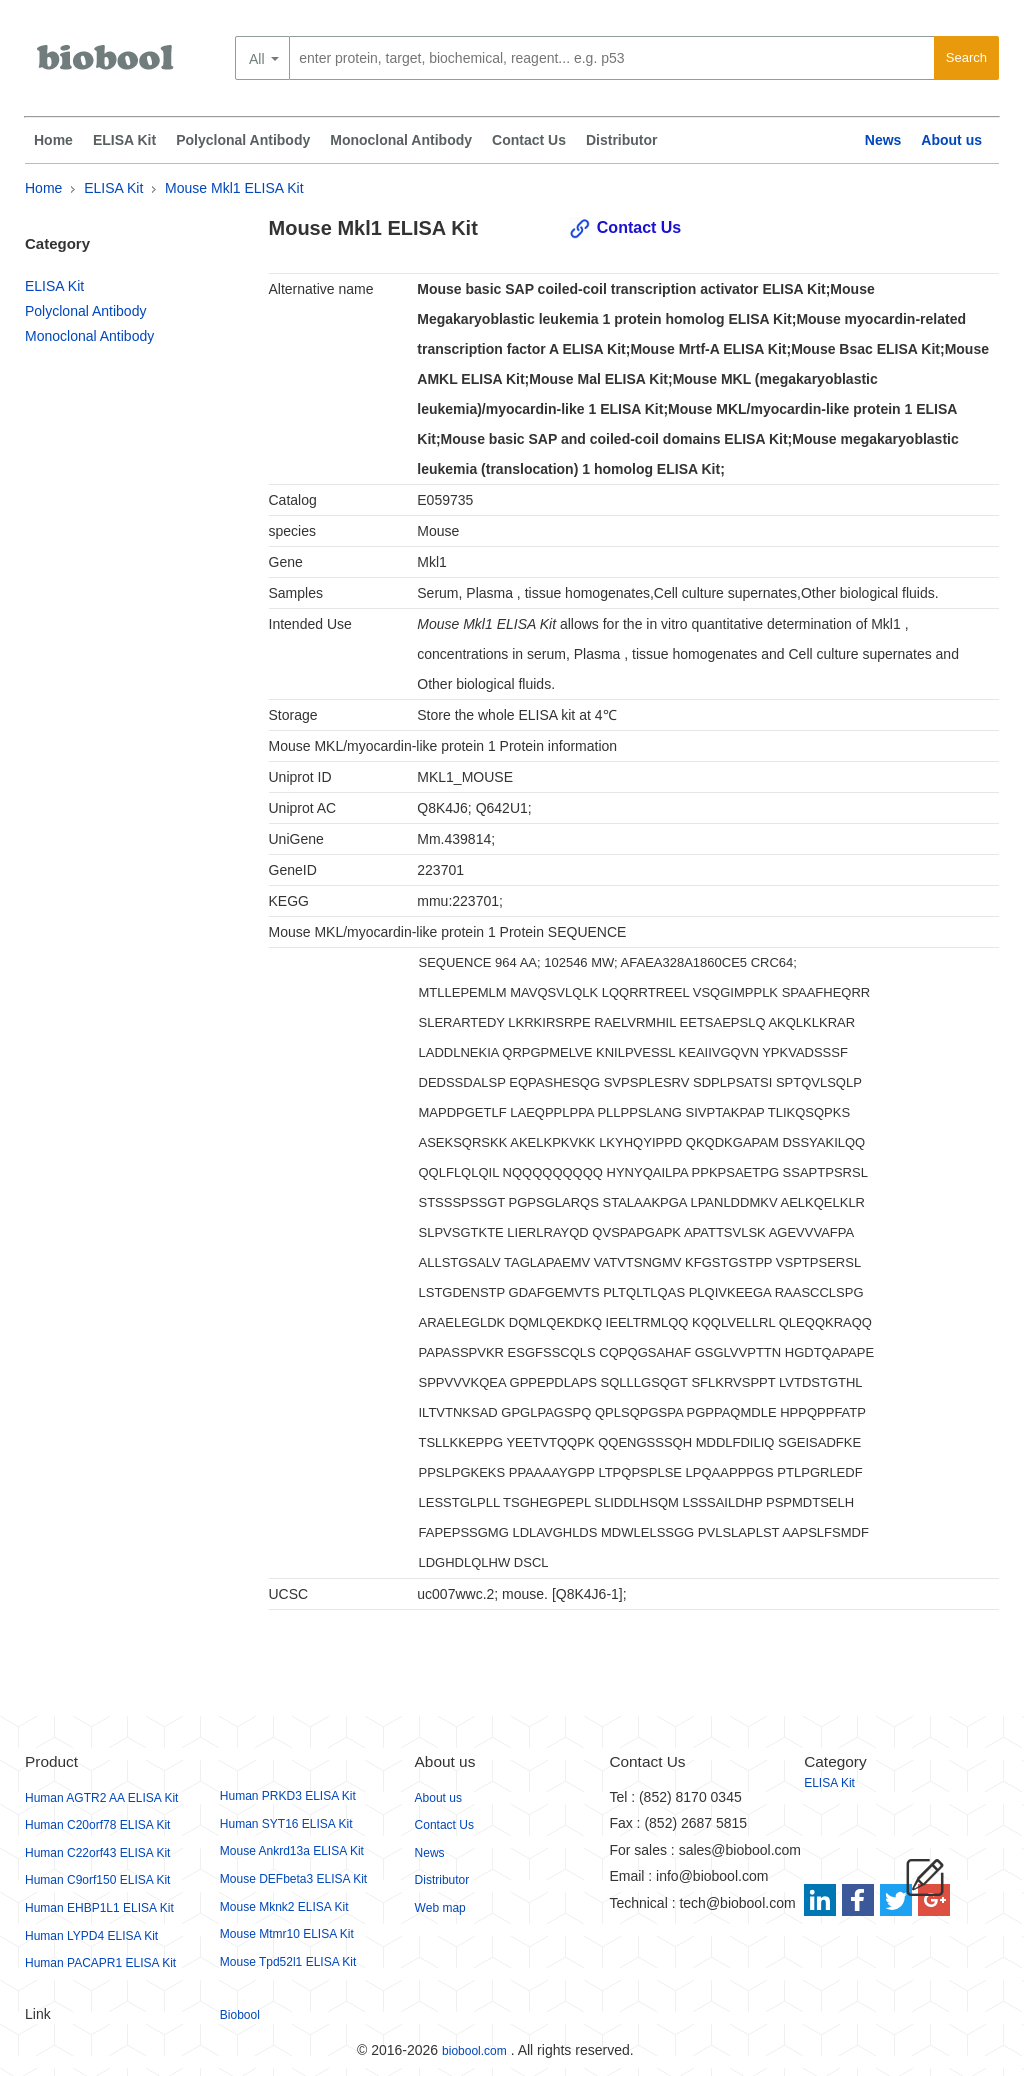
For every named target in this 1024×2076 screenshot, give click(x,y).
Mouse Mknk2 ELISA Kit (284, 1907)
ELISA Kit (124, 140)
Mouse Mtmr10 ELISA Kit (287, 1934)
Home (53, 140)
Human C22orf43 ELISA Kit (97, 1853)
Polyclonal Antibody (243, 140)
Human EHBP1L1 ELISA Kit (99, 1908)
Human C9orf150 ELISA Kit (97, 1880)
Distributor (622, 140)
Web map (440, 1908)
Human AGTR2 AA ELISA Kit (101, 1798)
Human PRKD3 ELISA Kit (288, 1796)
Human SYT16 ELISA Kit (286, 1824)
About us (951, 140)
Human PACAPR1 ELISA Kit (100, 1963)
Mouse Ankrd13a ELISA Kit (292, 1851)
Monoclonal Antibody (401, 140)
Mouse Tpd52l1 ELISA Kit (288, 1962)
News (883, 140)
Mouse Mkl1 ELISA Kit (234, 188)
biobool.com (474, 2051)
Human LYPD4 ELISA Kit (91, 1936)
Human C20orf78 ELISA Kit (97, 1825)
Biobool (240, 2015)
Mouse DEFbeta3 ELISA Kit (293, 1879)
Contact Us (529, 140)
